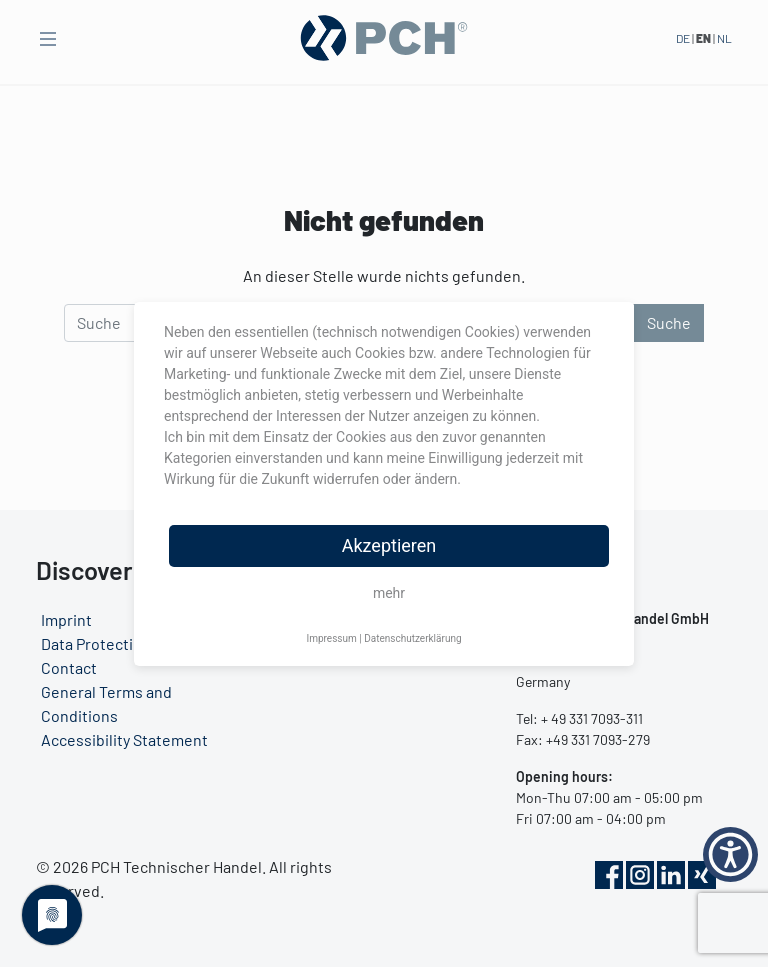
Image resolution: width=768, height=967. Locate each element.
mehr (389, 593)
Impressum (331, 638)
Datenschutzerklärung (412, 638)
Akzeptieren (389, 545)
